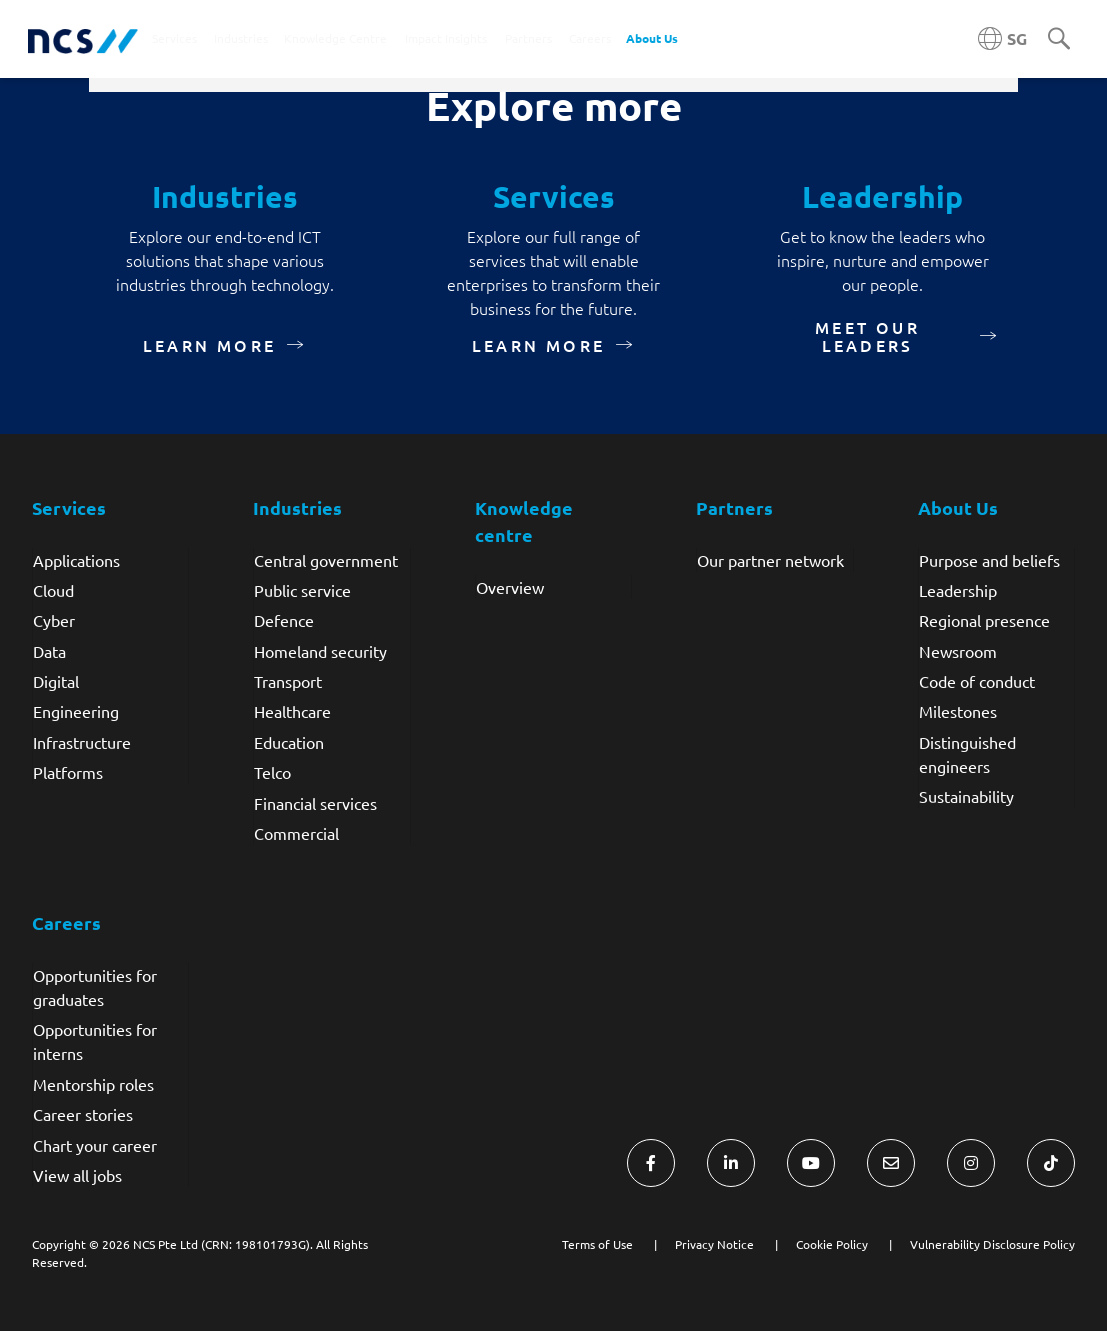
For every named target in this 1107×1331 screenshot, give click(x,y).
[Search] (1059, 40)
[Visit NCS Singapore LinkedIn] (731, 1163)
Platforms (68, 772)
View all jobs (77, 1175)
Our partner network (770, 560)
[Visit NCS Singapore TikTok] (1051, 1163)
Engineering (76, 711)
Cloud (53, 590)
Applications (76, 560)
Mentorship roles (93, 1084)
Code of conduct (977, 681)
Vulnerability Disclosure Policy (992, 1244)
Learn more (209, 345)
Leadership (958, 590)
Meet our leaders (867, 336)
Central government (326, 560)
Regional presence (984, 620)
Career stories (83, 1114)
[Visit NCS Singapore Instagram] (971, 1163)
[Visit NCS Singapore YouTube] (811, 1163)
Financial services (315, 803)
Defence (284, 620)
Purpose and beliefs (989, 560)
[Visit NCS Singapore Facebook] (651, 1163)
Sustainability (966, 796)
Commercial (296, 833)
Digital (56, 681)
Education (289, 742)
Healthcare (292, 711)
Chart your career (95, 1145)
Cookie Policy (832, 1244)
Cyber (54, 620)
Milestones (958, 711)
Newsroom (958, 651)
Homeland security (320, 651)
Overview (510, 587)
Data (49, 651)
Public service (302, 590)
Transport (288, 681)
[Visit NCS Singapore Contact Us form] (891, 1163)
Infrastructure (82, 742)
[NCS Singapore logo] (83, 39)
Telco (272, 772)
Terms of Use (597, 1244)
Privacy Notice (714, 1244)
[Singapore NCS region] (1002, 39)
